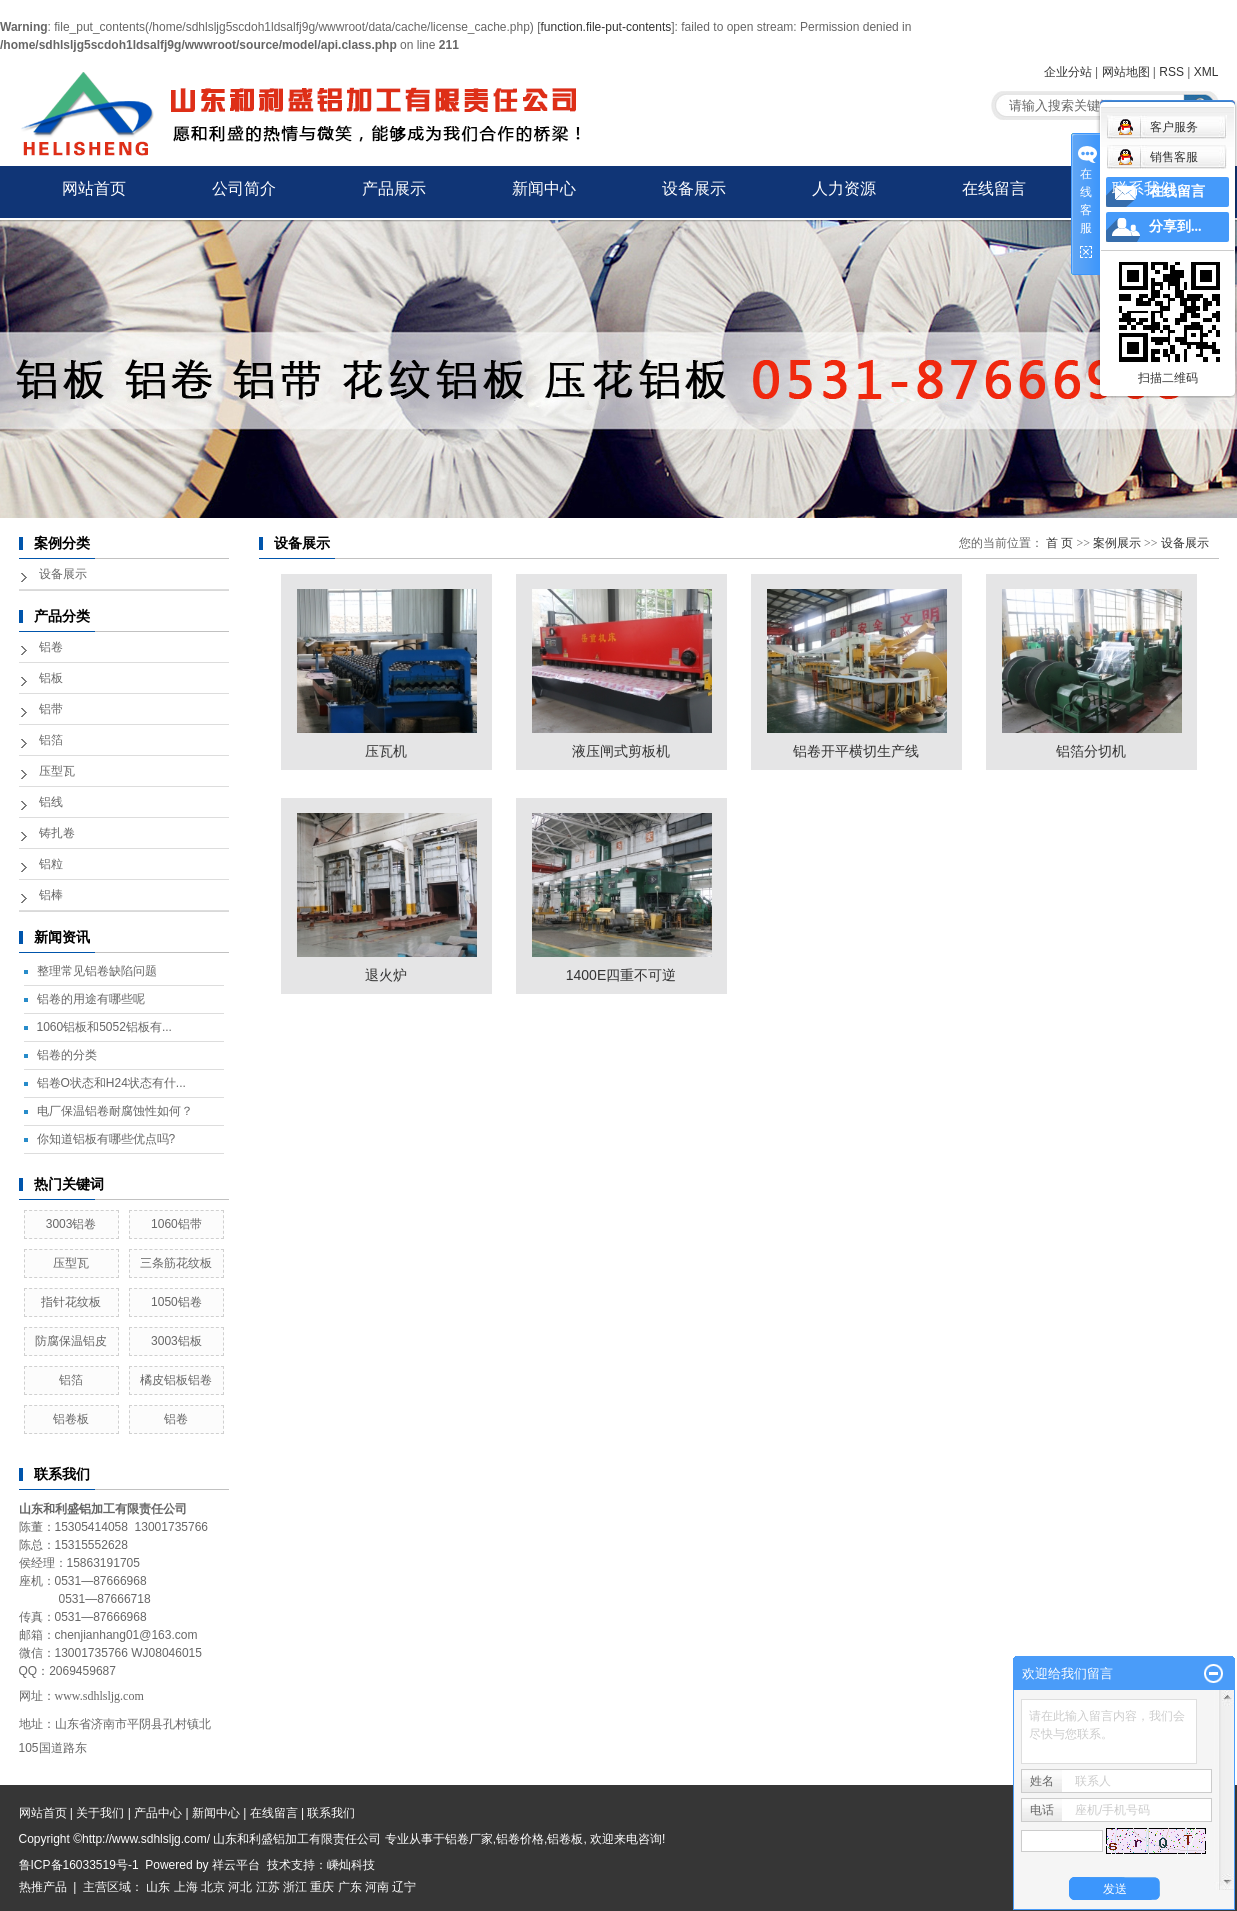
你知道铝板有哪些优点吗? (106, 1139)
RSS (1171, 72)
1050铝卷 (176, 1302)
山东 (158, 1887)
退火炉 (386, 975)
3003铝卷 (71, 1224)
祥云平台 (236, 1865)
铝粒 (51, 864)
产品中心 (158, 1813)
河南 (377, 1887)
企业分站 (1068, 72)
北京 (213, 1887)
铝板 (51, 678)
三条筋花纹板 (176, 1263)
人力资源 (844, 188)
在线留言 (994, 188)
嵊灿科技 (351, 1865)
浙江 (295, 1887)
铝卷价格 (520, 1839)
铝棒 (51, 895)
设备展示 (694, 188)
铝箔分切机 (1091, 751)
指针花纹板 (71, 1302)
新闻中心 (544, 188)
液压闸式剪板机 (621, 751)
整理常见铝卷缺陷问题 (97, 971)
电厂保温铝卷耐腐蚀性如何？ (115, 1111)
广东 (350, 1887)
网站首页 (94, 188)
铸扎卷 (57, 833)
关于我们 (100, 1813)
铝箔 (51, 740)
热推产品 (43, 1887)
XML (1206, 72)
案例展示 (1117, 543)
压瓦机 (386, 751)
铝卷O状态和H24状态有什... (111, 1083)
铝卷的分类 (67, 1055)
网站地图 (1126, 72)
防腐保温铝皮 (71, 1341)
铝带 (51, 709)
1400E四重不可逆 (621, 975)
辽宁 (404, 1887)
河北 (240, 1887)
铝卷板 (71, 1419)
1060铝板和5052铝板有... (104, 1027)
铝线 (51, 802)
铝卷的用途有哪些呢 (91, 999)
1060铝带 (176, 1224)
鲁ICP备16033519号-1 (79, 1865)
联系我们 (1144, 188)
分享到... (1175, 226)
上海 (186, 1887)
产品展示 (394, 188)
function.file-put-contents (606, 27)
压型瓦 (57, 771)
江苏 (268, 1887)
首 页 (1059, 543)
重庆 (322, 1887)
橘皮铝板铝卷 (176, 1380)
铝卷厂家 (469, 1839)
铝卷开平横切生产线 (856, 751)
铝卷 (51, 647)
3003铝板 (176, 1341)
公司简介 (244, 188)
